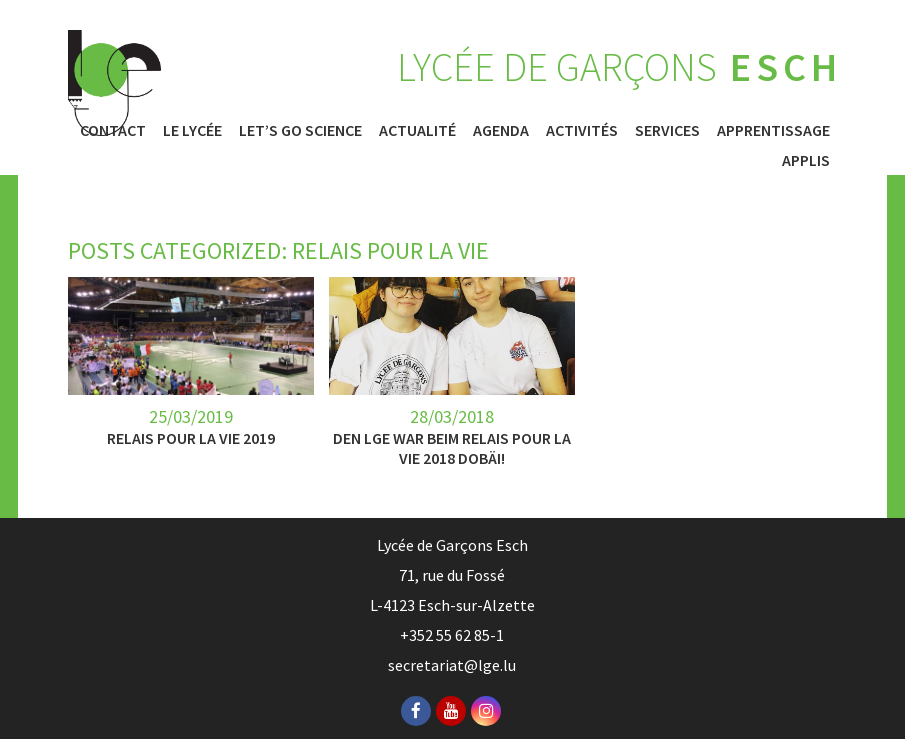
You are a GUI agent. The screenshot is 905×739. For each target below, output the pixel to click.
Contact (113, 130)
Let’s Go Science (300, 130)
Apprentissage (773, 130)
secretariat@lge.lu (452, 665)
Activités (582, 130)
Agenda (501, 130)
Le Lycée (192, 130)
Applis (806, 160)
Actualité (417, 130)
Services (667, 130)
